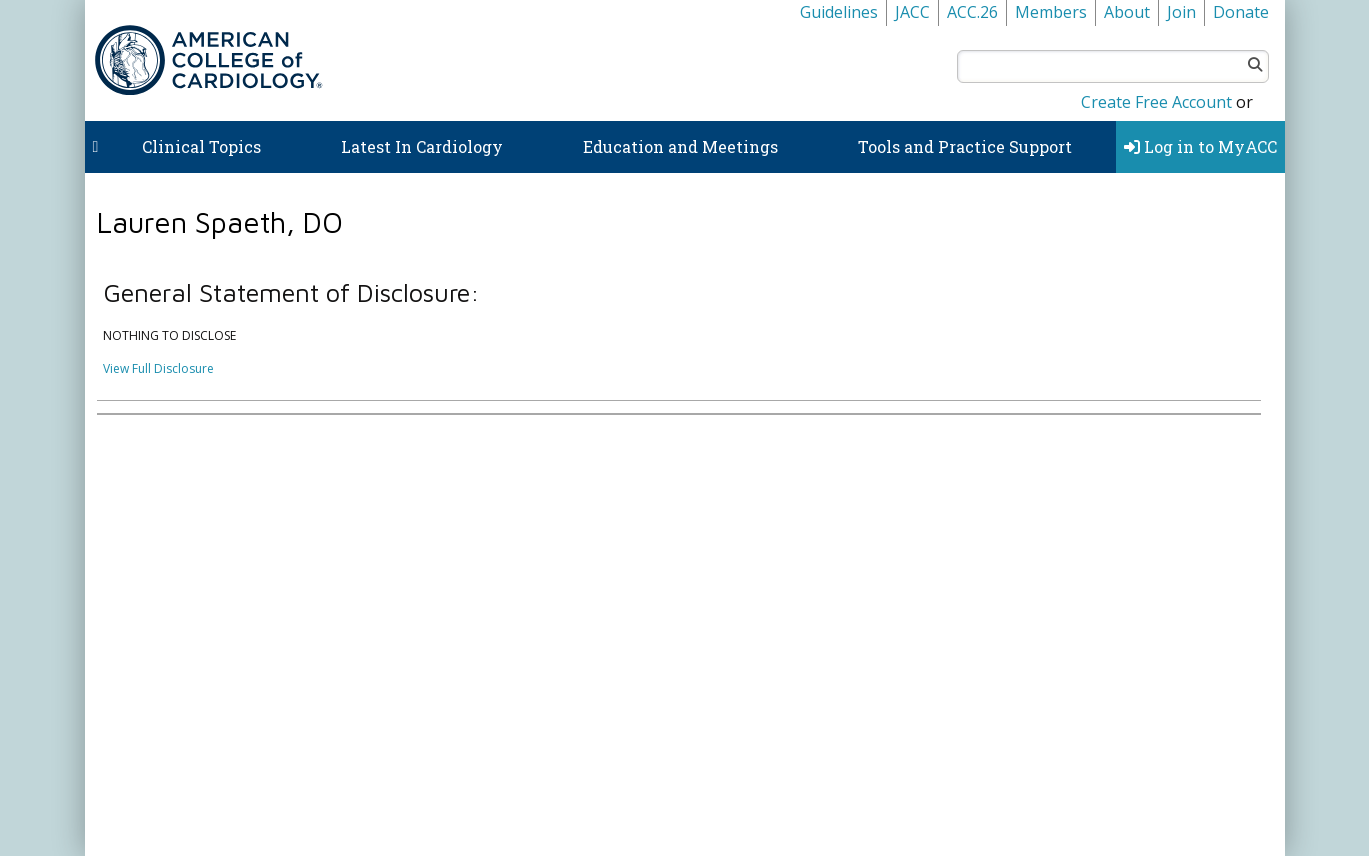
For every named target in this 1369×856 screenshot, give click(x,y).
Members (1051, 12)
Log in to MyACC (1200, 146)
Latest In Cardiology (422, 146)
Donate (1241, 12)
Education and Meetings (680, 146)
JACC (912, 12)
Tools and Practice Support (965, 146)
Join (1181, 12)
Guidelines (839, 12)
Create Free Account (1156, 102)
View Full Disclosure (158, 368)
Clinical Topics (201, 146)
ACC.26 (972, 12)
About (1127, 12)
